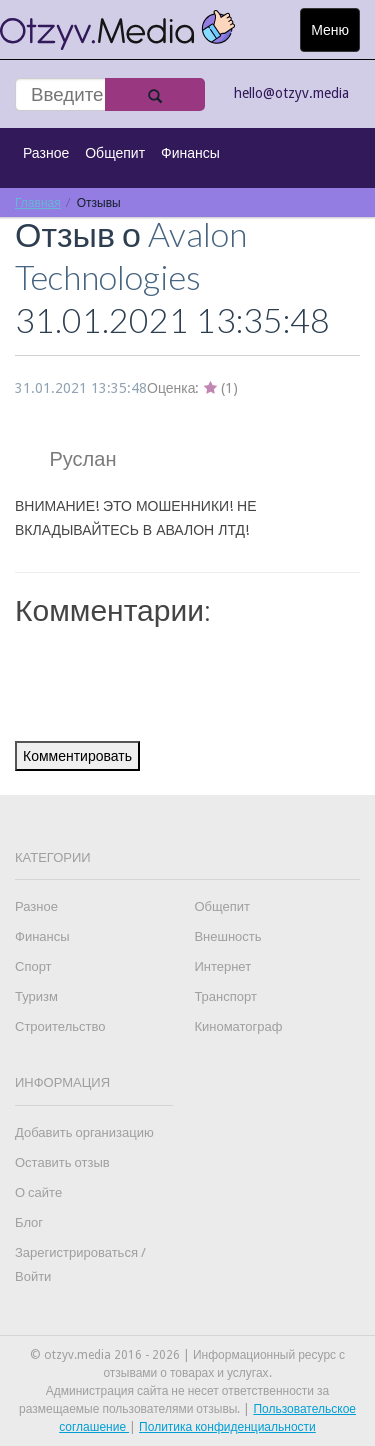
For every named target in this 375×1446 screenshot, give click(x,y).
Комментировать (77, 756)
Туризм (36, 996)
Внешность (227, 936)
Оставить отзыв (62, 1162)
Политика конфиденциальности (227, 1427)
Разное (46, 153)
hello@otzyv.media (291, 93)
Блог (29, 1222)
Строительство (60, 1026)
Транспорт (225, 996)
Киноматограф (238, 1026)
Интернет (222, 966)
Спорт (33, 966)
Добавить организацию (84, 1132)
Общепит (115, 153)
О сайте (38, 1192)
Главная (38, 202)
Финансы (190, 153)
